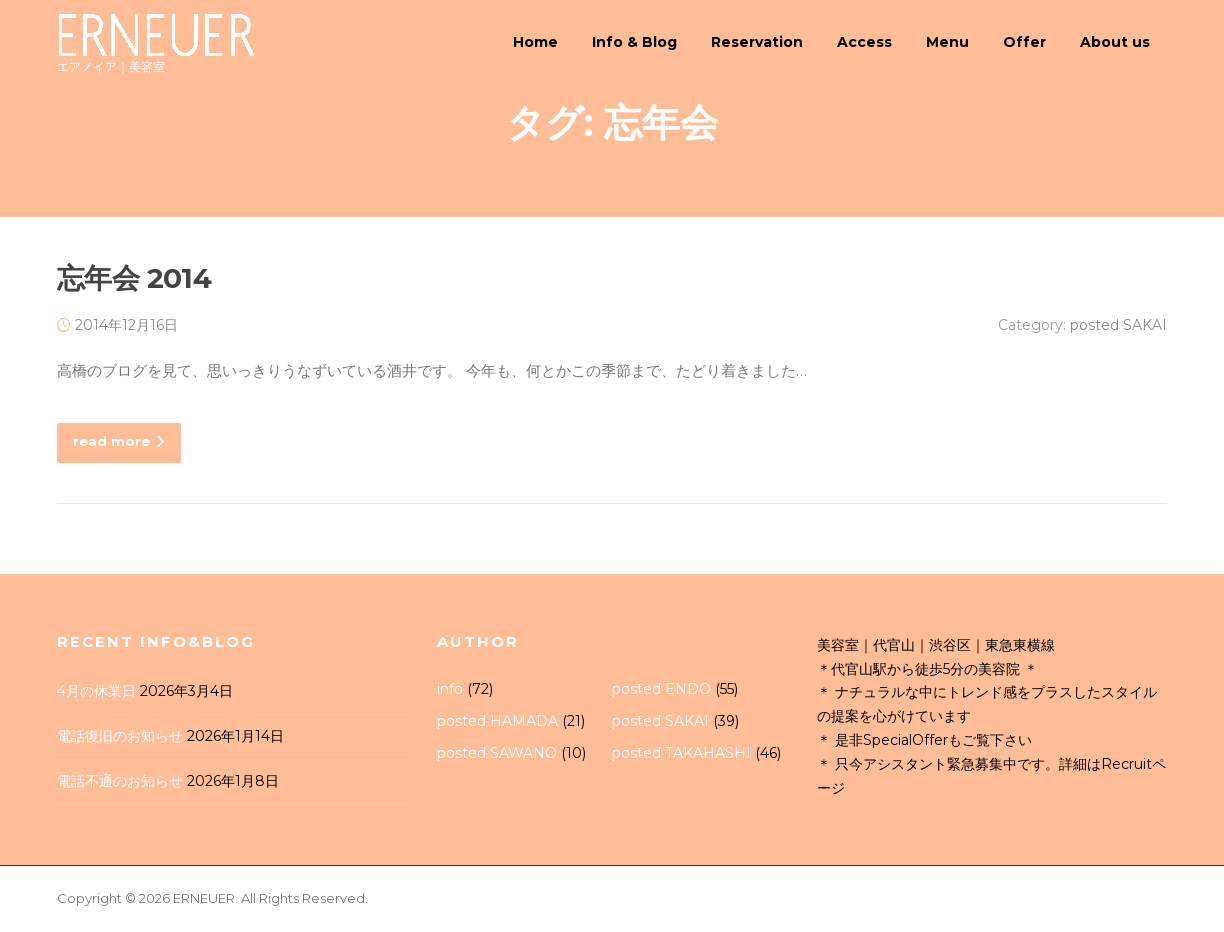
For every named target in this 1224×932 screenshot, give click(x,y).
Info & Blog (634, 42)
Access (864, 42)
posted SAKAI (1118, 328)
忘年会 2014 (134, 281)
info (450, 692)
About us (1115, 42)
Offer (1024, 42)
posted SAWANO (497, 755)
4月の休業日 (96, 694)
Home (535, 42)
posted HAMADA (497, 724)
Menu (947, 42)
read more (119, 444)
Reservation (757, 42)
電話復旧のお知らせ (120, 739)
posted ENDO (661, 692)
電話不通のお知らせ (120, 783)
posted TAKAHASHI (681, 755)
